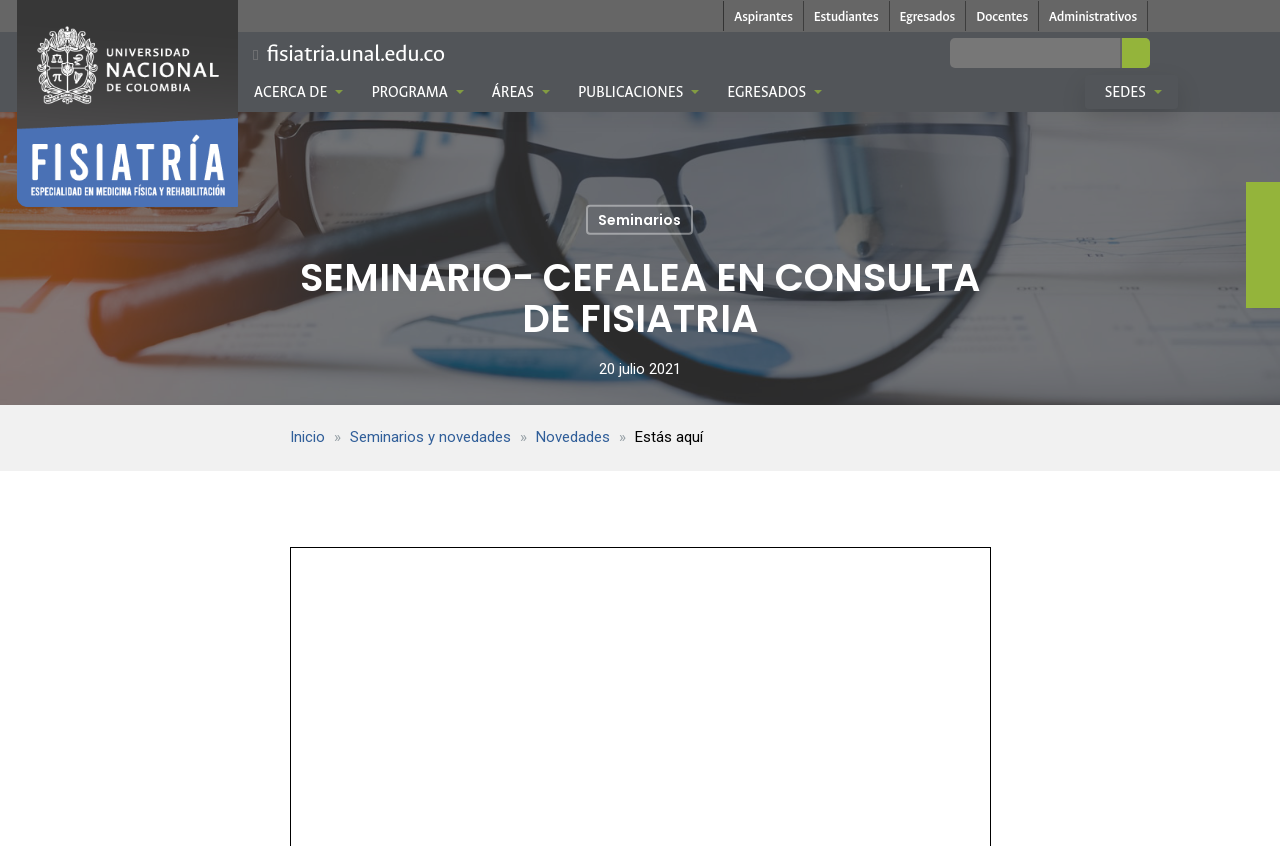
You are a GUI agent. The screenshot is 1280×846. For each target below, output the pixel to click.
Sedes (1133, 92)
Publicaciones (638, 92)
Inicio (307, 437)
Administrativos (1093, 16)
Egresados (928, 16)
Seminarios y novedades (430, 437)
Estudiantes (846, 16)
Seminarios (639, 220)
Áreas (521, 92)
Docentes (1002, 16)
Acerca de (298, 92)
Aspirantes (763, 16)
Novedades (573, 437)
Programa (417, 92)
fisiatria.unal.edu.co (355, 53)
